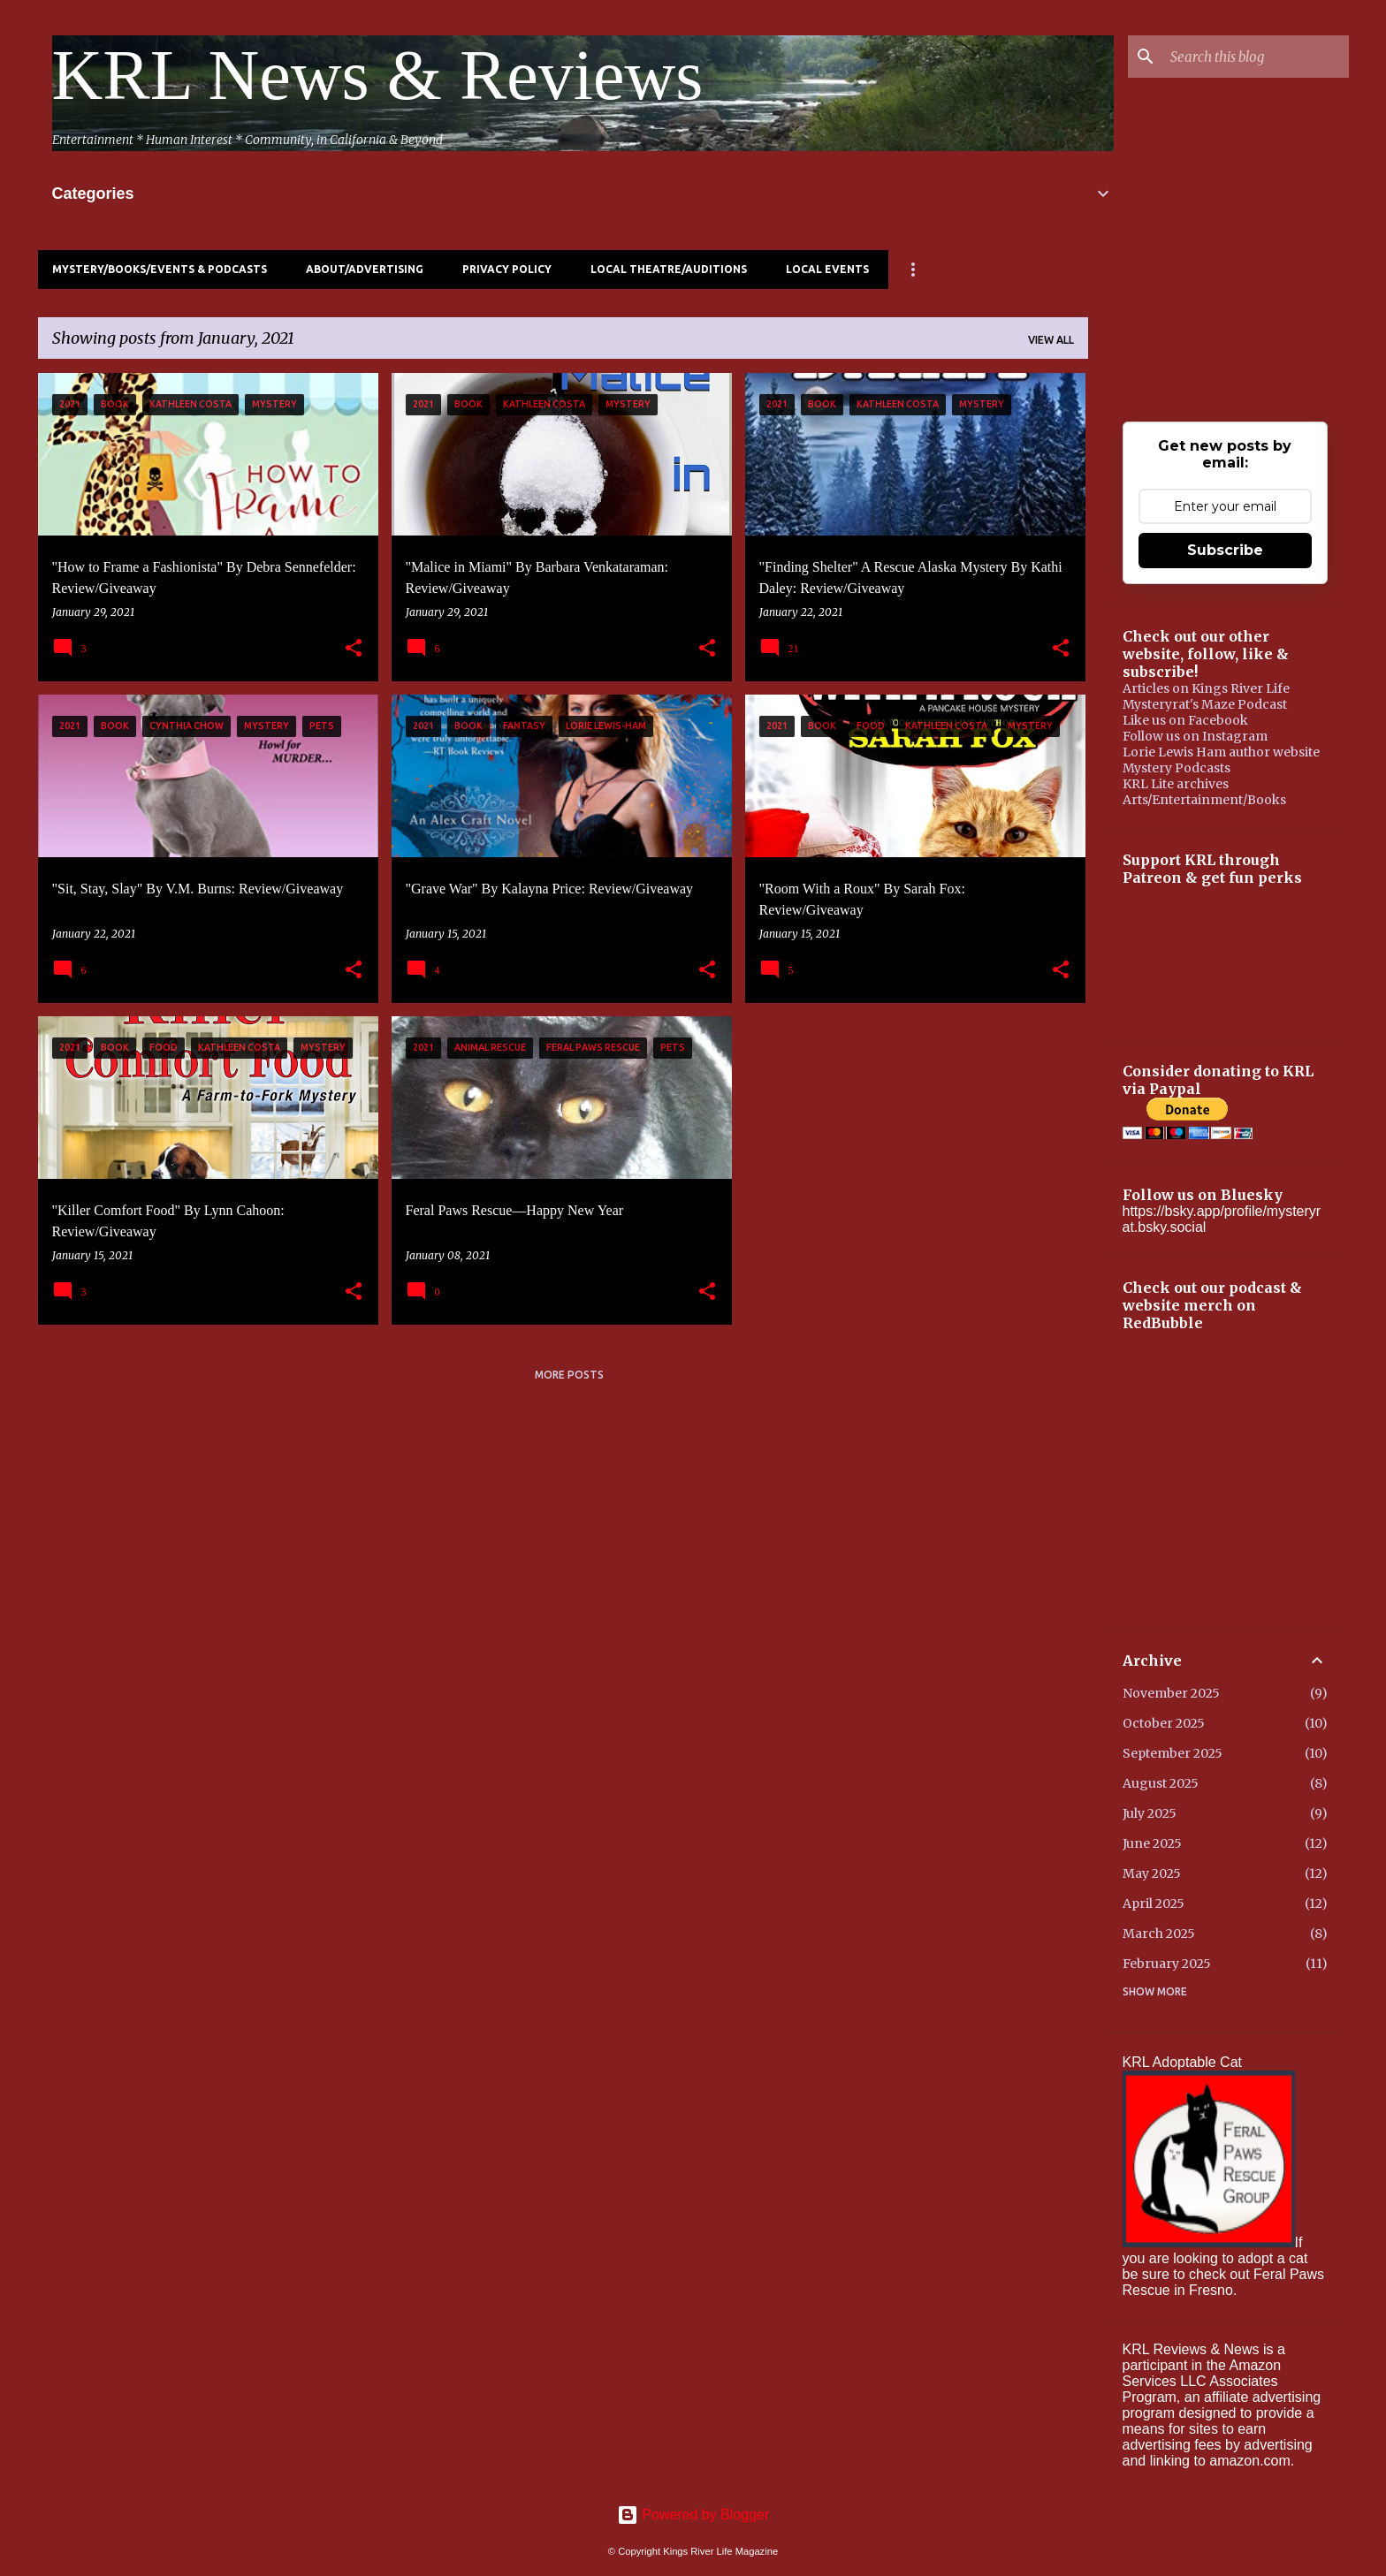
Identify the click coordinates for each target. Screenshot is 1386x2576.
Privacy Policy (507, 269)
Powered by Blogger (693, 2514)
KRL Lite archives (1176, 784)
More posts (569, 1374)
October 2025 (1164, 1723)
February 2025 (1167, 1964)
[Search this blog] (1256, 56)
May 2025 (1152, 1873)
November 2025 (1171, 1693)
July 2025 (1150, 1813)
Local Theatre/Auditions (668, 269)
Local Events (827, 269)
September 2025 (1172, 1753)
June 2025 (1152, 1843)
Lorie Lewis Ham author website (1221, 752)
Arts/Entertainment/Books (1204, 800)
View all (1051, 340)
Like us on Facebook (1185, 720)
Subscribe (1225, 550)
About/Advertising (364, 269)
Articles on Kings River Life (1206, 688)
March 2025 (1159, 1933)
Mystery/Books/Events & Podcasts (159, 269)
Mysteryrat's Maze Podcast (1205, 704)
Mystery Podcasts (1176, 768)
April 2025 (1153, 1903)
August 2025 (1161, 1783)
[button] (353, 648)
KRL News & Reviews (378, 75)
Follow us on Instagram (1195, 736)
